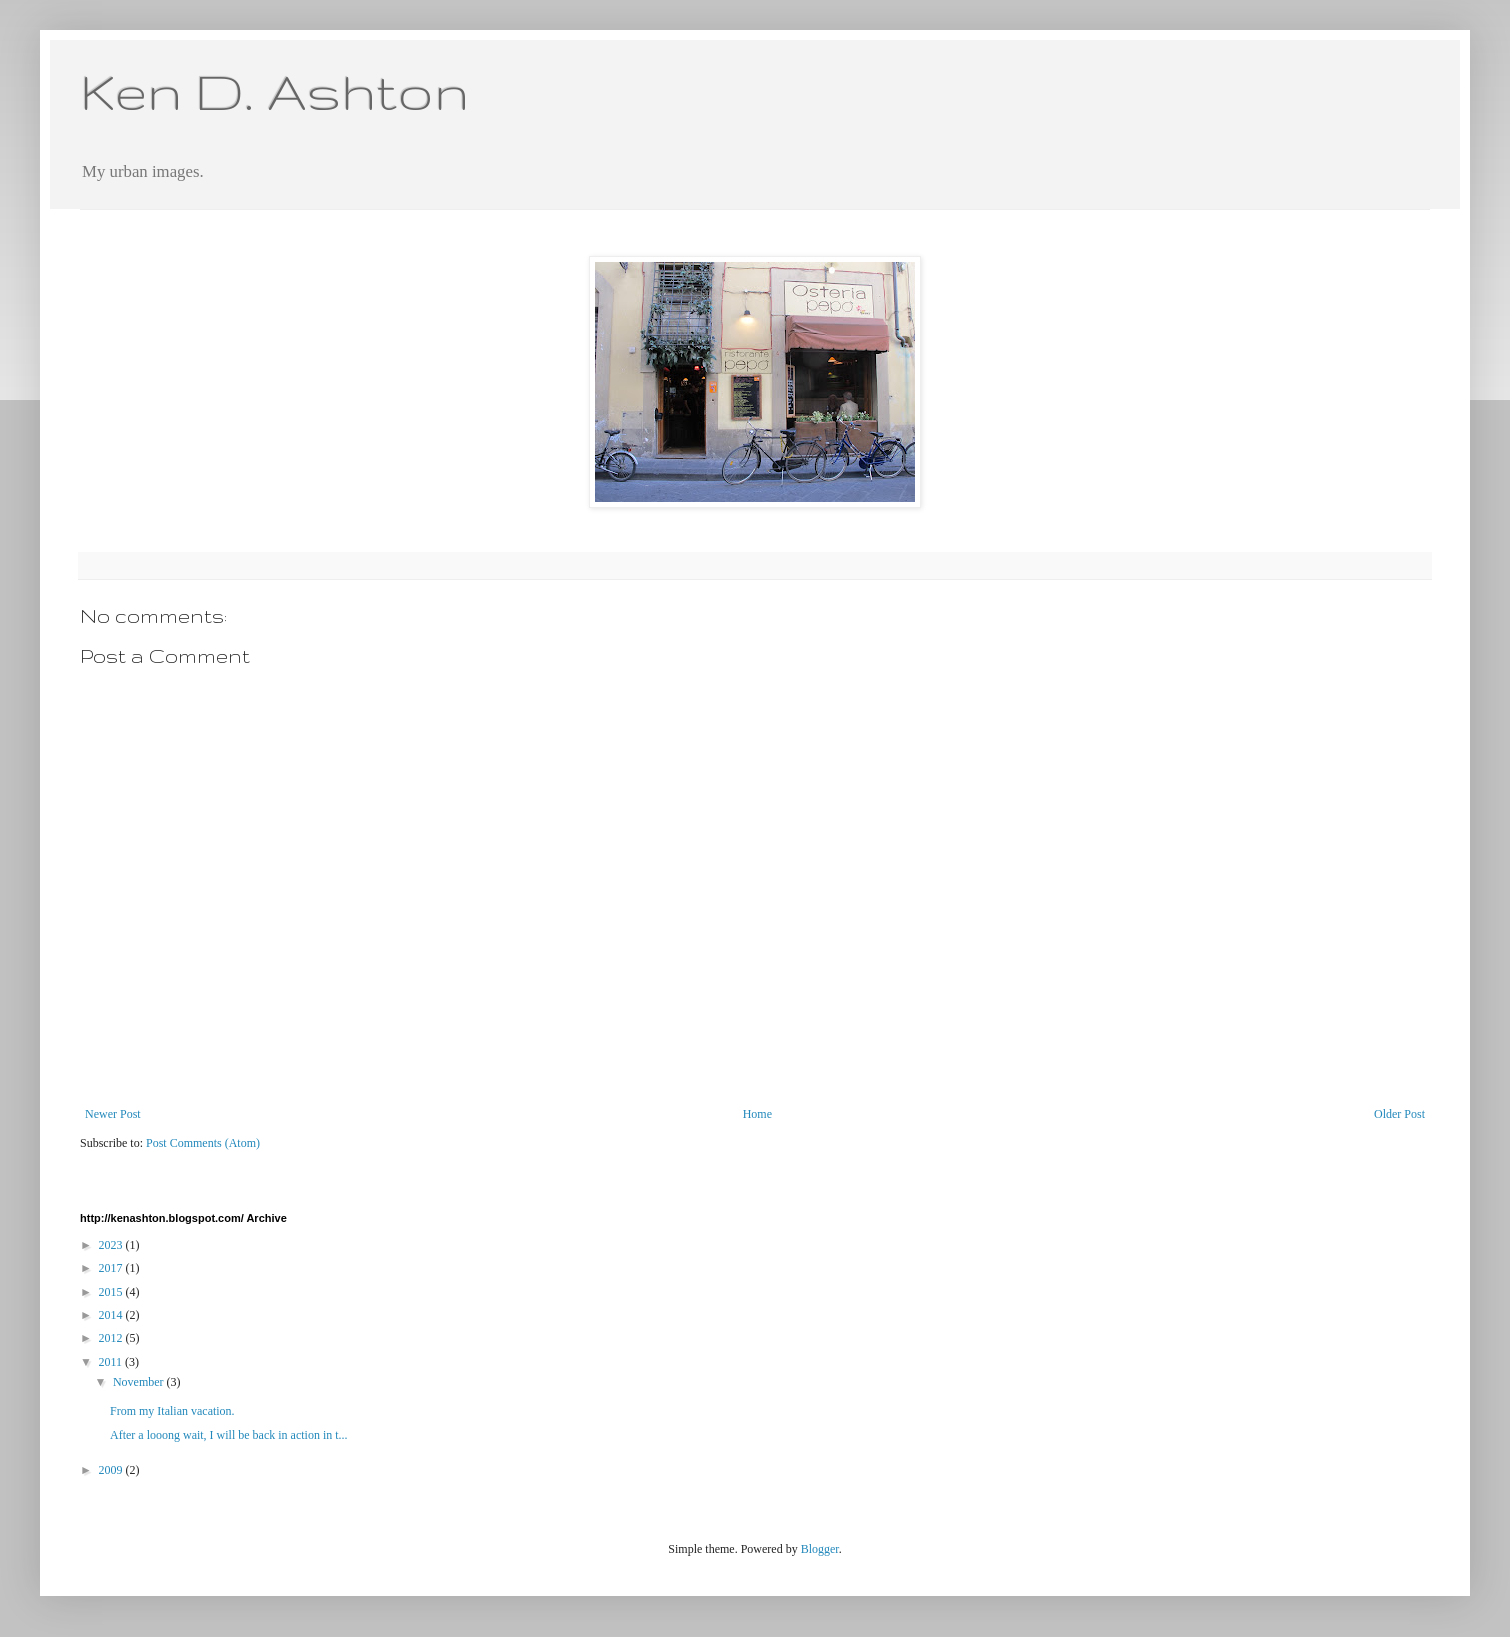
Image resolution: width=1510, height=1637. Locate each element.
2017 (112, 1268)
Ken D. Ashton (274, 91)
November (140, 1382)
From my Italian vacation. (172, 1411)
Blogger (820, 1549)
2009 (112, 1470)
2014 (112, 1315)
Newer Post (113, 1114)
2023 (112, 1245)
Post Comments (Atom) (203, 1143)
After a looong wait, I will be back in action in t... (229, 1435)
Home (757, 1114)
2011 (112, 1362)
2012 (112, 1338)
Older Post (1399, 1114)
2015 (112, 1292)
